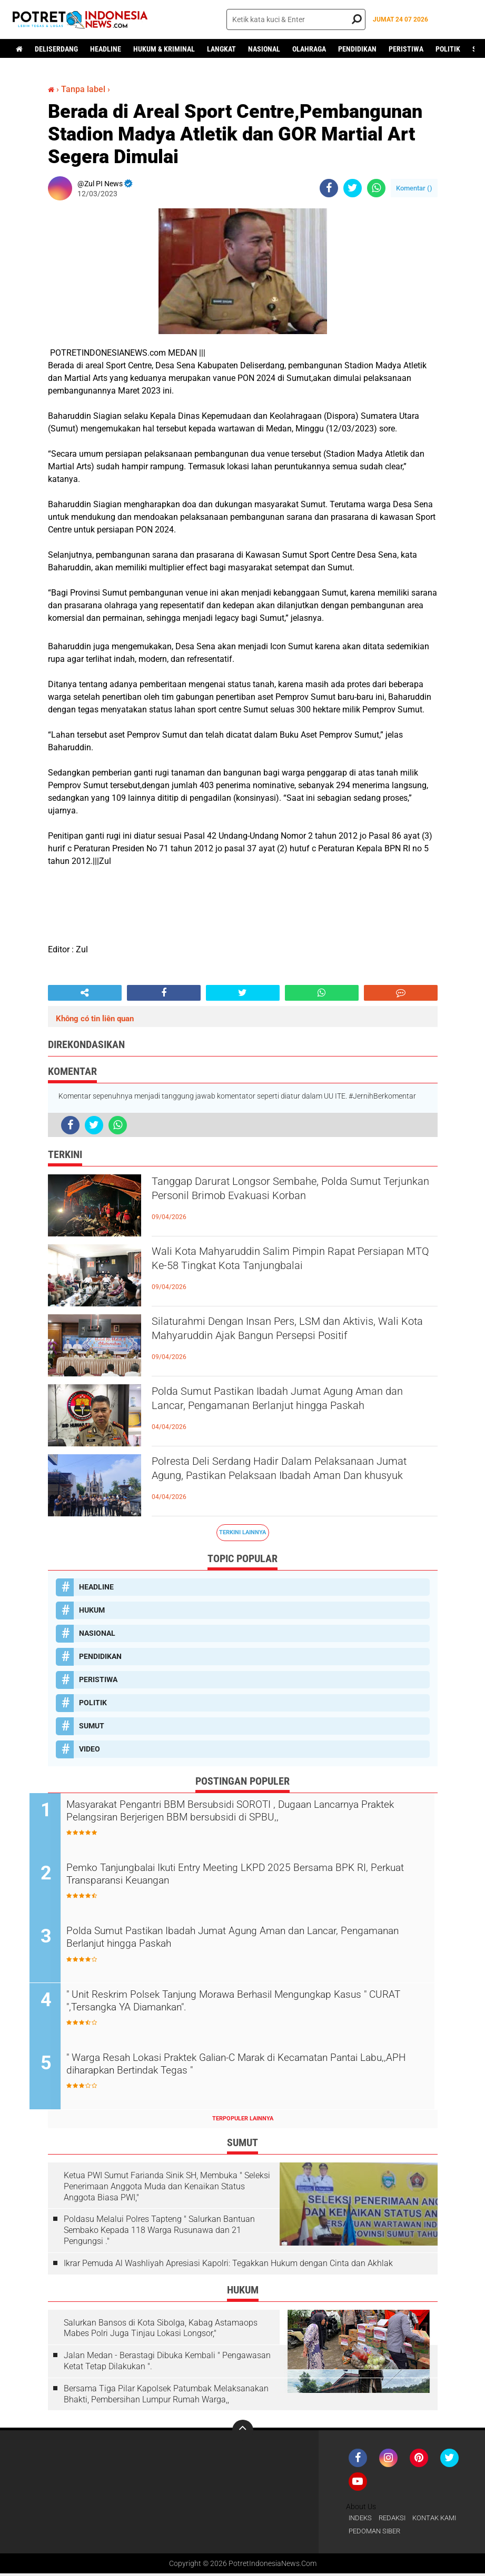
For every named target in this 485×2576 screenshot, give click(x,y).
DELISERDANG (56, 49)
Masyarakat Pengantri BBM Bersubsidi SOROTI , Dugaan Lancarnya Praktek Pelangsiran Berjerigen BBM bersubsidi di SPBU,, (253, 1813)
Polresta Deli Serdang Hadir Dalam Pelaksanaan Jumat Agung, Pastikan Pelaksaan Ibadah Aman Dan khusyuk (293, 1480)
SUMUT (91, 1726)
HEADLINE (105, 49)
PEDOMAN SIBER (377, 2533)
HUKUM (92, 1610)
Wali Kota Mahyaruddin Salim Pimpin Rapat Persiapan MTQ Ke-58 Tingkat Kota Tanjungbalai (281, 1270)
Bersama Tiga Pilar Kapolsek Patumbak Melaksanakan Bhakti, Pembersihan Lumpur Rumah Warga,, (166, 2395)
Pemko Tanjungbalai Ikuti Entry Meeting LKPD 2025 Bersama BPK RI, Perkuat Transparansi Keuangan (250, 1877)
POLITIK (447, 49)
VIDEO (89, 1749)
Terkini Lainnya (242, 1532)
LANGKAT (221, 49)
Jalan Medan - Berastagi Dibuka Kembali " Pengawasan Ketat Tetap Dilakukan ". (167, 2362)
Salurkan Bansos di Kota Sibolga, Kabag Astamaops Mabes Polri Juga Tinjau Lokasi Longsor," (161, 2329)
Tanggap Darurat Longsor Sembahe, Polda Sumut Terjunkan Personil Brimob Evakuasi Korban (280, 1200)
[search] (295, 19)
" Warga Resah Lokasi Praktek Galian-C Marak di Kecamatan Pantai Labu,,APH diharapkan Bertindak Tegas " (254, 2068)
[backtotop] (242, 2431)
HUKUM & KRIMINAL (164, 49)
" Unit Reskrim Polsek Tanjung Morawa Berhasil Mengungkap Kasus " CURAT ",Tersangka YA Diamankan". (257, 2004)
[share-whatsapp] (376, 188)
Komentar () (414, 188)
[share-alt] (85, 993)
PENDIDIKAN (357, 49)
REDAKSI (395, 2519)
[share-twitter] (352, 188)
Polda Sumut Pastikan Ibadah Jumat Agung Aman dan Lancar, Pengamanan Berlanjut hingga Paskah (280, 1410)
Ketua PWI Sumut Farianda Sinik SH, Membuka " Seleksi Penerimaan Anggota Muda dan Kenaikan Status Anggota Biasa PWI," (167, 2188)
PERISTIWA (406, 49)
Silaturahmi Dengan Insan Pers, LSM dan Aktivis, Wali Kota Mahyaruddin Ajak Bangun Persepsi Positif (294, 1340)
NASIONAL (264, 49)
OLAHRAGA (309, 49)
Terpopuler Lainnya (242, 2120)
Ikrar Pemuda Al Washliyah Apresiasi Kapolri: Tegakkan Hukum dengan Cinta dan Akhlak (228, 2265)
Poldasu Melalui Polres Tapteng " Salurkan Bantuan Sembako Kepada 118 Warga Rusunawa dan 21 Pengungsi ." (159, 2232)
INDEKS (361, 2519)
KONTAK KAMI (440, 2519)
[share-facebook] (329, 188)
